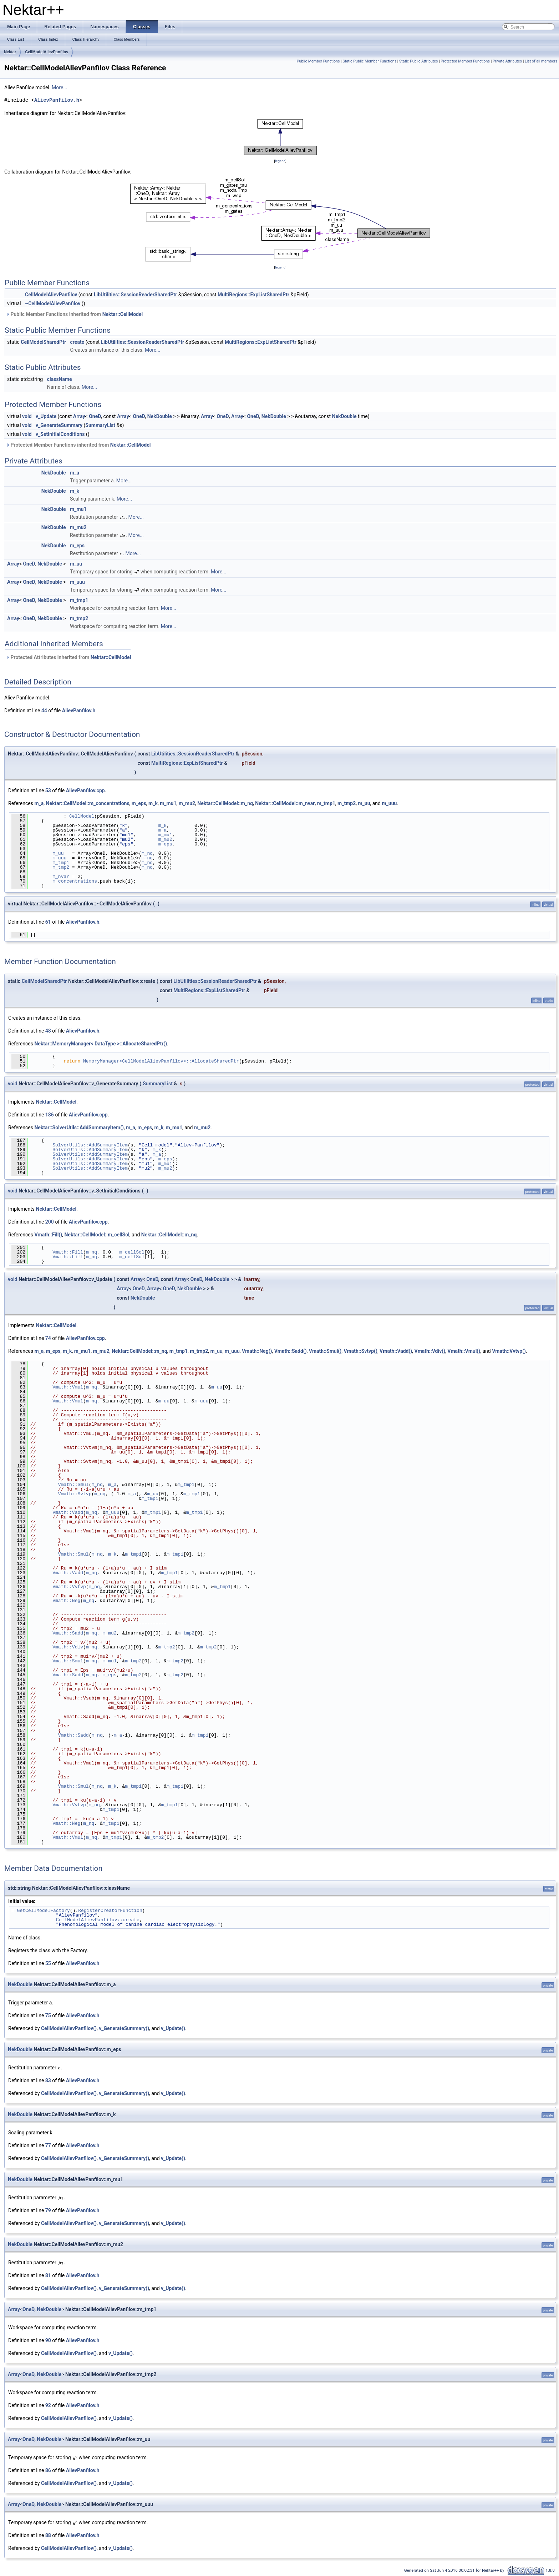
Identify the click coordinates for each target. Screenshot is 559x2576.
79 (48, 2210)
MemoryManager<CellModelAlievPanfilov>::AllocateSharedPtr (161, 1061)
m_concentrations (74, 881)
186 (49, 1115)
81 (48, 2275)
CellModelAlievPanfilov (46, 52)
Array (79, 416)
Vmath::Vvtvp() (509, 1351)
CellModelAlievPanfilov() (69, 2028)
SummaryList (100, 425)
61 (48, 922)
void (26, 416)
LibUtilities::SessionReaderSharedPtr (135, 294)
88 (48, 2535)
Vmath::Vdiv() (429, 1351)
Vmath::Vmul (67, 1387)
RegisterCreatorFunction (110, 1910)
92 (48, 2405)
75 (48, 2015)
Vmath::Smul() (325, 1351)
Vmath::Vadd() (396, 1351)
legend (280, 161)
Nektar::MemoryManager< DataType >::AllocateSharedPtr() (100, 1043)
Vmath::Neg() (257, 1351)
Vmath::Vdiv (67, 1647)
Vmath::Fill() (48, 1234)
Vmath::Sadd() (290, 1351)
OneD (95, 416)
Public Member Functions (318, 61)
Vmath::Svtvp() (360, 1351)
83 (48, 2080)
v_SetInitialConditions (60, 434)
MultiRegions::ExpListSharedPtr (253, 294)
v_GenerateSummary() (124, 2028)
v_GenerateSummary (59, 425)
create (77, 342)
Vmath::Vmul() (463, 1351)
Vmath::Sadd (67, 1633)
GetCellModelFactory (43, 1910)
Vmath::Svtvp (75, 1494)
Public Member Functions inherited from (74, 314)
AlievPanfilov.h (56, 100)
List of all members (541, 61)
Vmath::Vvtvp (69, 1586)
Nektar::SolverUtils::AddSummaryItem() (79, 1127)
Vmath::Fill (67, 1252)
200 (49, 1222)
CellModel (81, 816)
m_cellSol (131, 1252)
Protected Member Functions (465, 61)
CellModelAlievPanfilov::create (97, 1920)
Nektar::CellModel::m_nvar (285, 803)
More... (59, 87)
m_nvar (60, 876)
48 (48, 1031)
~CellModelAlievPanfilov (52, 303)
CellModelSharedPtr (43, 342)
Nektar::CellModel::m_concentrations (87, 803)
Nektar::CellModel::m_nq (225, 803)
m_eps (77, 545)
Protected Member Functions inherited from (78, 445)
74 (48, 1338)
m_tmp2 (79, 618)
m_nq (147, 853)
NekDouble (159, 416)
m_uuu (77, 582)
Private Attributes (507, 61)
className (59, 379)
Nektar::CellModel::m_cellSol (96, 1234)
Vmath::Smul (73, 1484)
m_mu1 (78, 509)
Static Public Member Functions (369, 61)
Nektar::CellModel (122, 314)
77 (48, 2145)
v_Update (46, 416)
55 (48, 1963)
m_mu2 (78, 527)
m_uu (76, 564)
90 (48, 2340)
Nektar (10, 52)
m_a (74, 473)
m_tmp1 (79, 600)
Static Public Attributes (418, 61)
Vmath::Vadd (67, 1512)
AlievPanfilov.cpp (85, 790)
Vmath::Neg (66, 1600)
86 (48, 2470)
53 (48, 790)
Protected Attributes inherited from (68, 657)
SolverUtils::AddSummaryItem (90, 1145)
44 (44, 710)
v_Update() (173, 2028)
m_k (74, 491)
